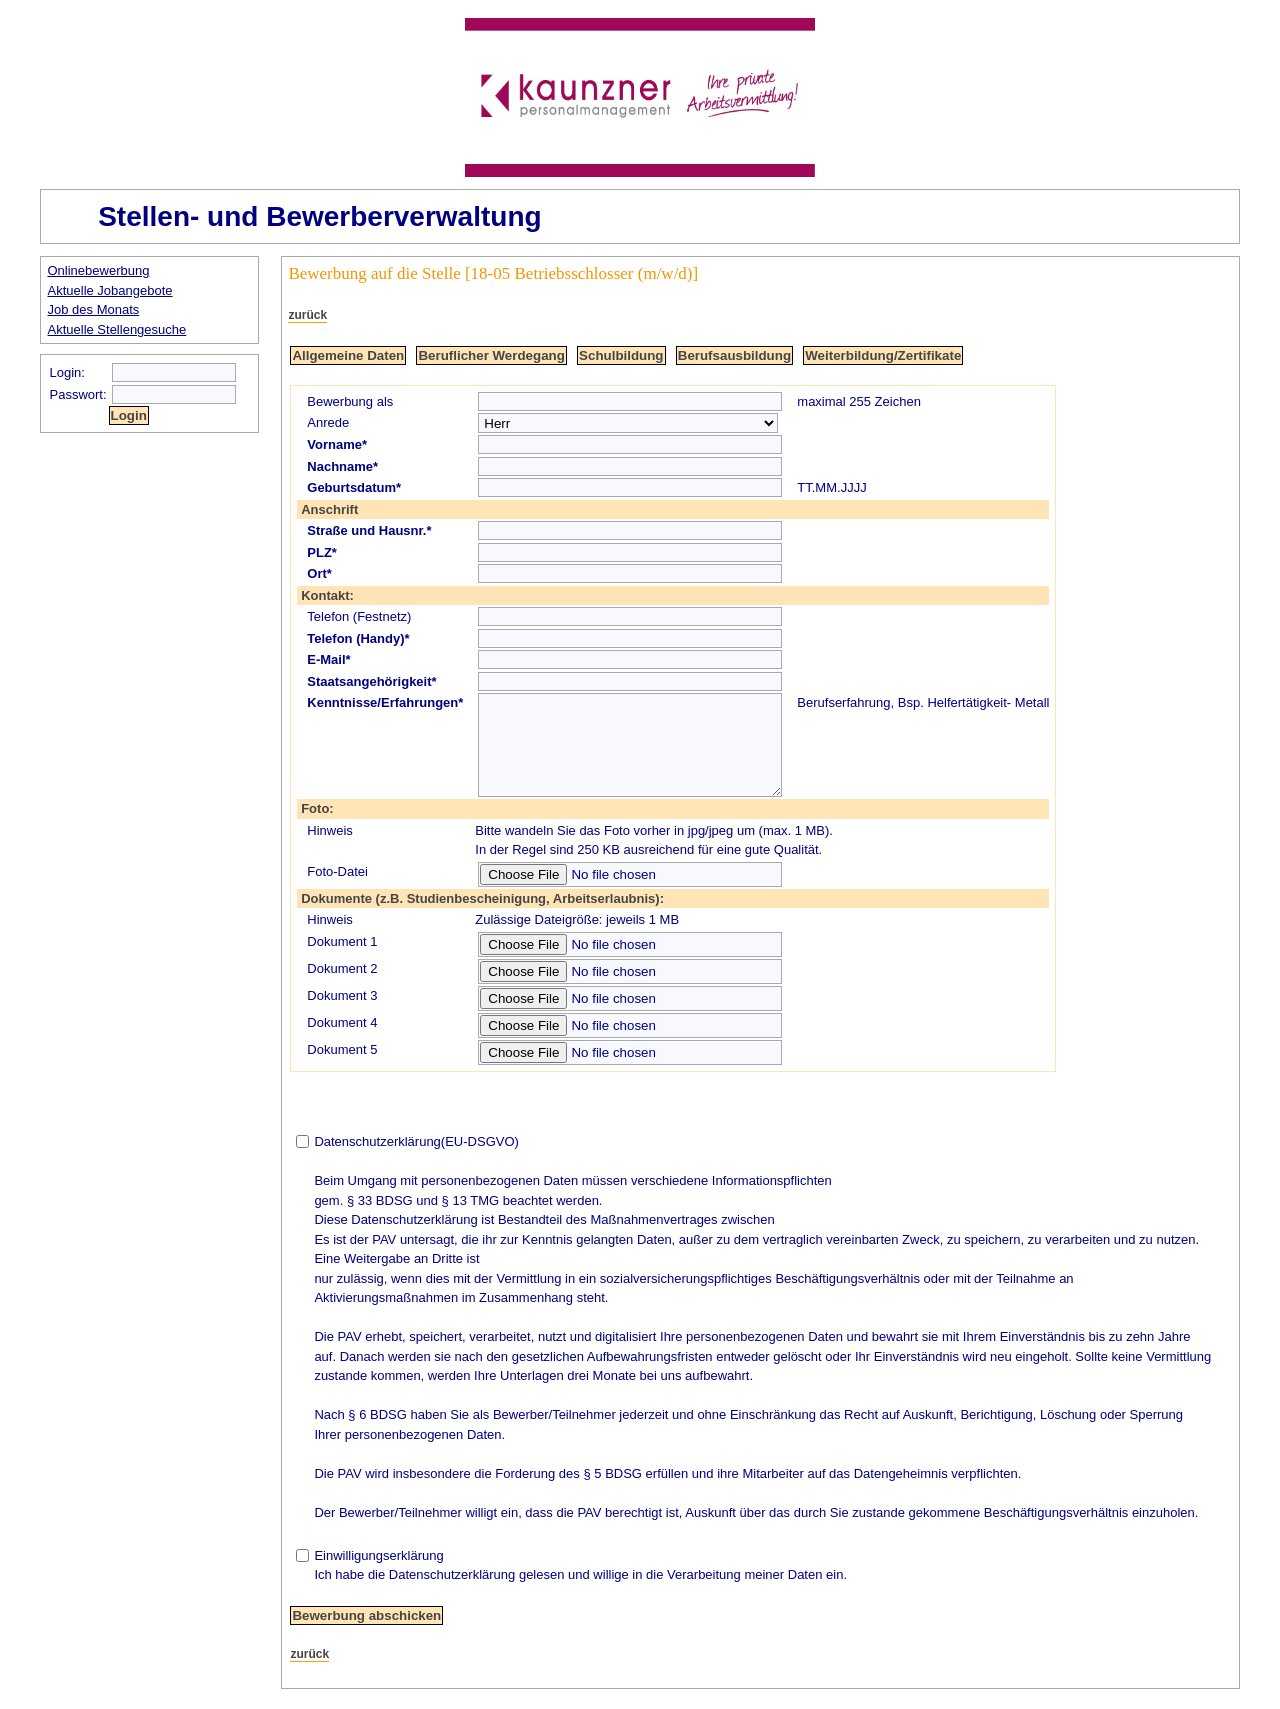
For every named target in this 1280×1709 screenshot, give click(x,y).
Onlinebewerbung (99, 270)
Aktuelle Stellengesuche (117, 329)
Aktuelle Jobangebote (110, 290)
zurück (307, 315)
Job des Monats (94, 309)
